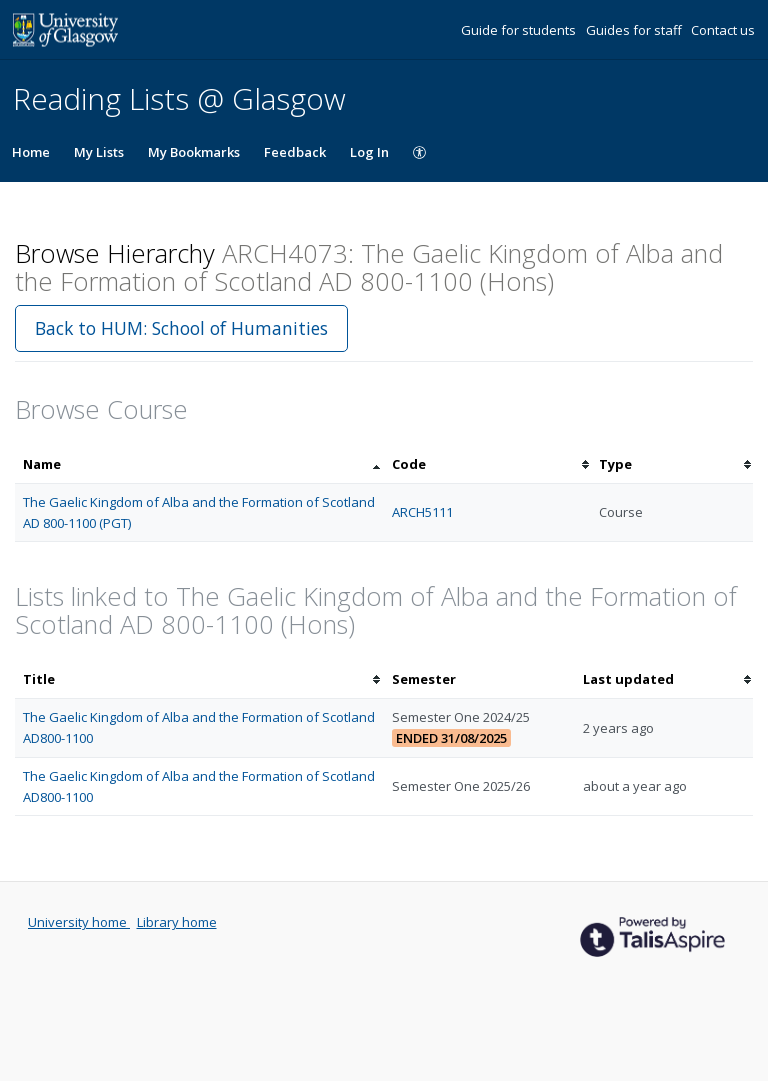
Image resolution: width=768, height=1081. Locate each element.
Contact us (723, 30)
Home (31, 152)
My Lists (99, 152)
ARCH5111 (422, 512)
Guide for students (520, 30)
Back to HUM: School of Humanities (181, 328)
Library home (177, 922)
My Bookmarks (194, 152)
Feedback (295, 152)
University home (79, 922)
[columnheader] (199, 464)
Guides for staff (635, 30)
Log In (369, 152)
